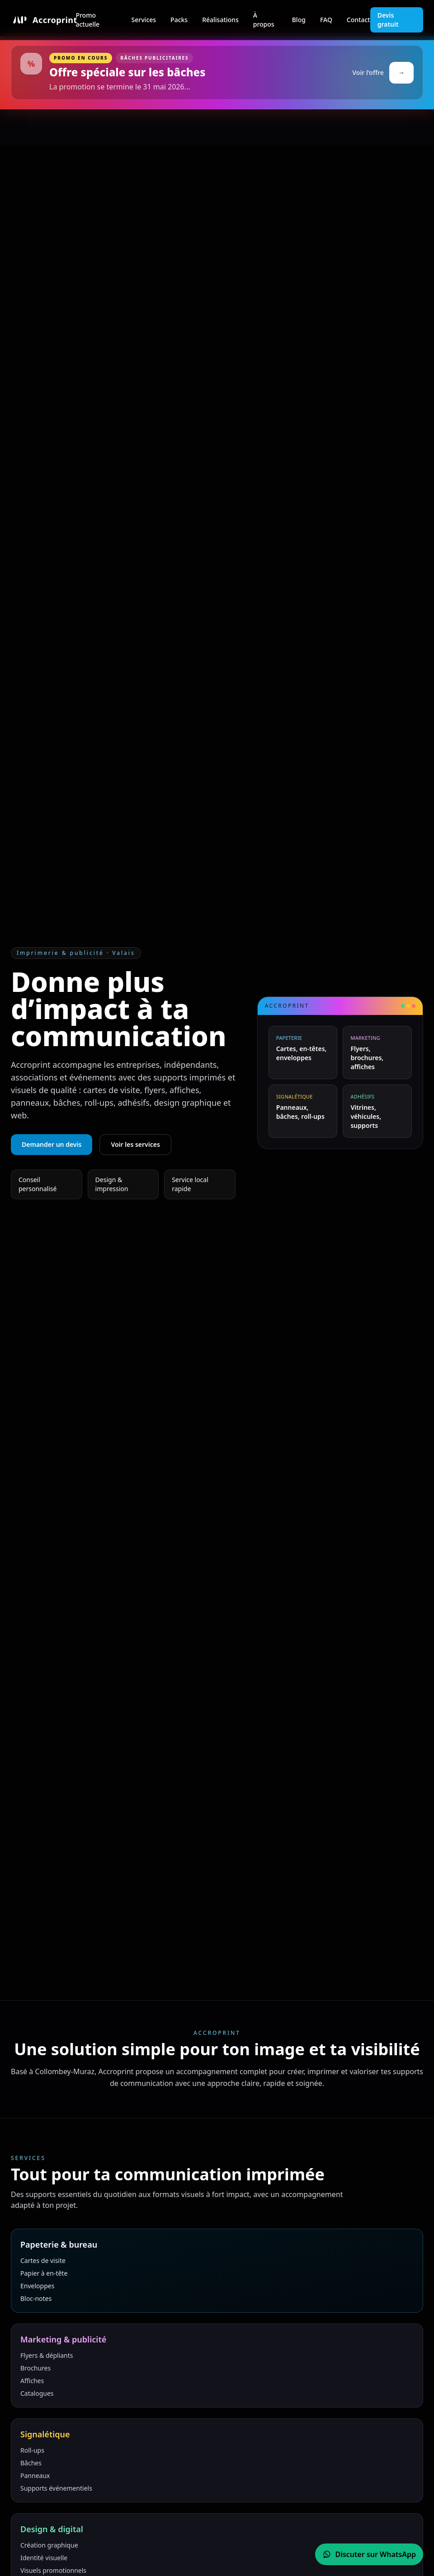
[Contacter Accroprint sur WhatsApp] (369, 2554)
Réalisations (220, 19)
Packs (179, 19)
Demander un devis (51, 1144)
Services (144, 19)
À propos (263, 19)
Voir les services (135, 1144)
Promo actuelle (87, 19)
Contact (358, 19)
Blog (299, 19)
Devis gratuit (388, 19)
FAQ (326, 19)
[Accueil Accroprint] (43, 20)
